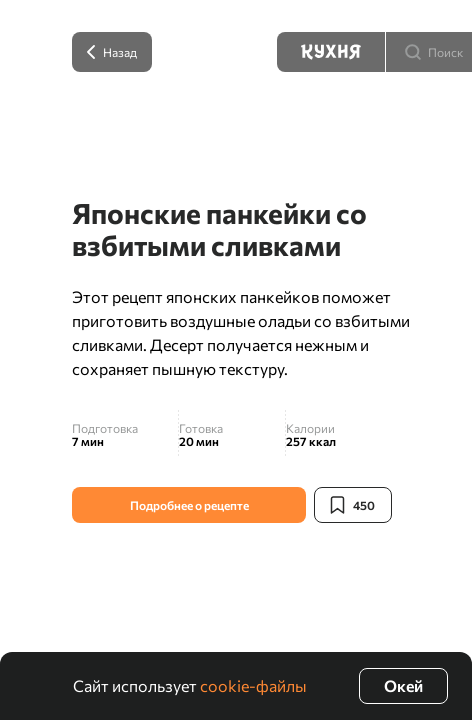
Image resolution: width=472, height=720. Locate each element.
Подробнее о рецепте (189, 505)
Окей (403, 685)
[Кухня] (331, 52)
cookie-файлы (253, 685)
